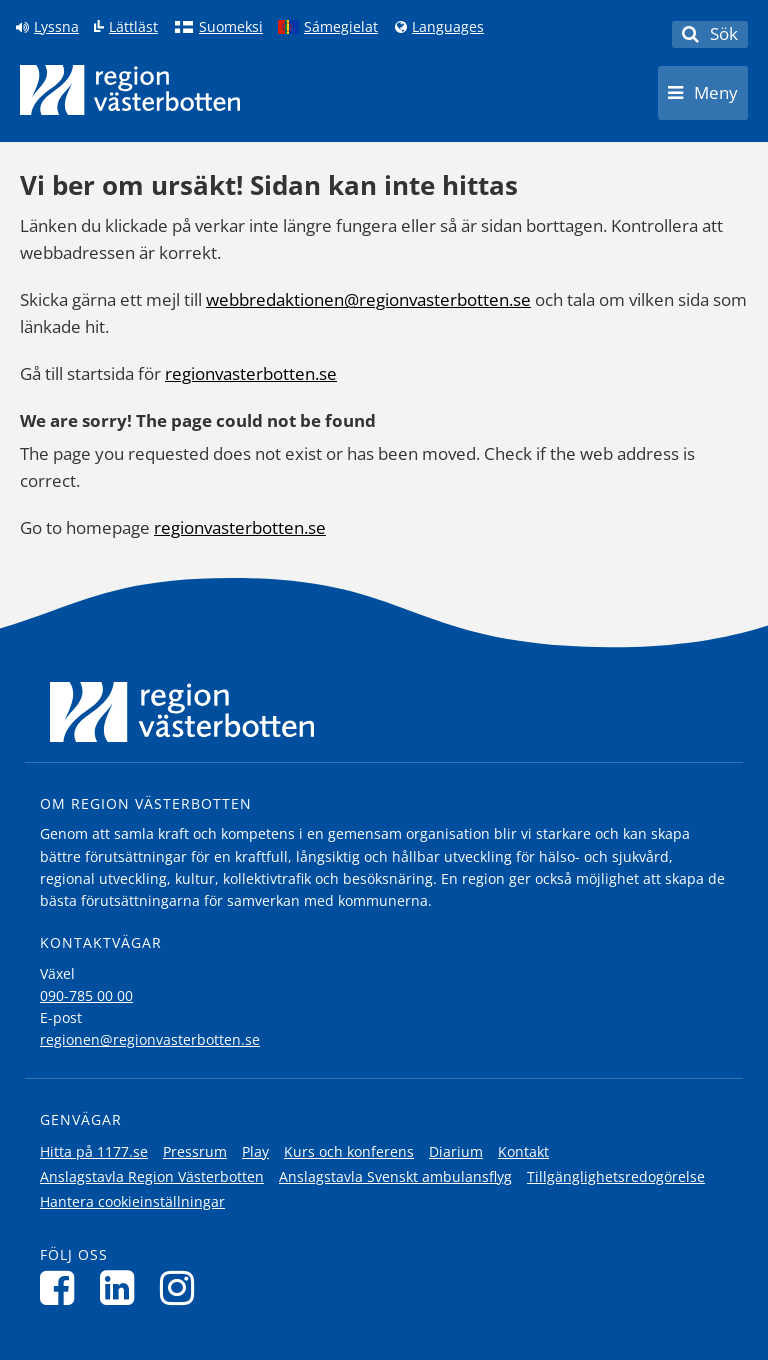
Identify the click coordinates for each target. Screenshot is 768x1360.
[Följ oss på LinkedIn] (122, 1287)
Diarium (456, 1151)
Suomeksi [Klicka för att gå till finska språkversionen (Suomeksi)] (231, 27)
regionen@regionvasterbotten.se (150, 1039)
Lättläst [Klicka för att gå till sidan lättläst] (133, 27)
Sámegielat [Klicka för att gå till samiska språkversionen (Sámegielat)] (341, 27)
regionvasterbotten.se (251, 373)
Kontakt (523, 1151)
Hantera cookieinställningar (132, 1201)
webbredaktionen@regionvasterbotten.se (368, 299)
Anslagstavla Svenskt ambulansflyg (395, 1176)
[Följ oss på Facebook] (62, 1287)
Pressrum (195, 1151)
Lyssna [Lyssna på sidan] (56, 27)
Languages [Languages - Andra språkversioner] (448, 27)
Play (255, 1151)
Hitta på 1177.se (94, 1151)
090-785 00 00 (86, 995)
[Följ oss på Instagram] (182, 1287)
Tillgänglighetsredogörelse (616, 1176)
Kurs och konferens (349, 1151)
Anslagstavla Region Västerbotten (152, 1176)
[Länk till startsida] (130, 90)
